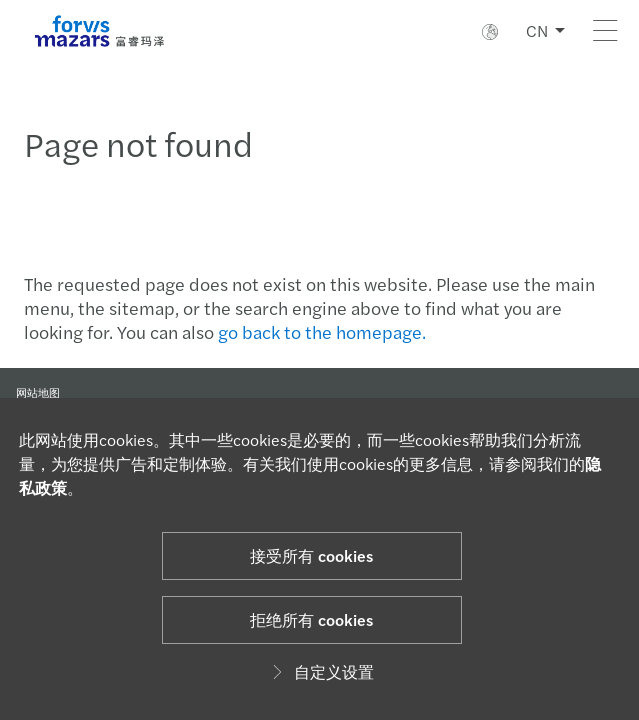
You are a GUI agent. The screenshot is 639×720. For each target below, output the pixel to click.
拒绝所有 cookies (311, 619)
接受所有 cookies (311, 555)
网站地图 (38, 392)
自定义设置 (320, 671)
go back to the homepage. (322, 331)
